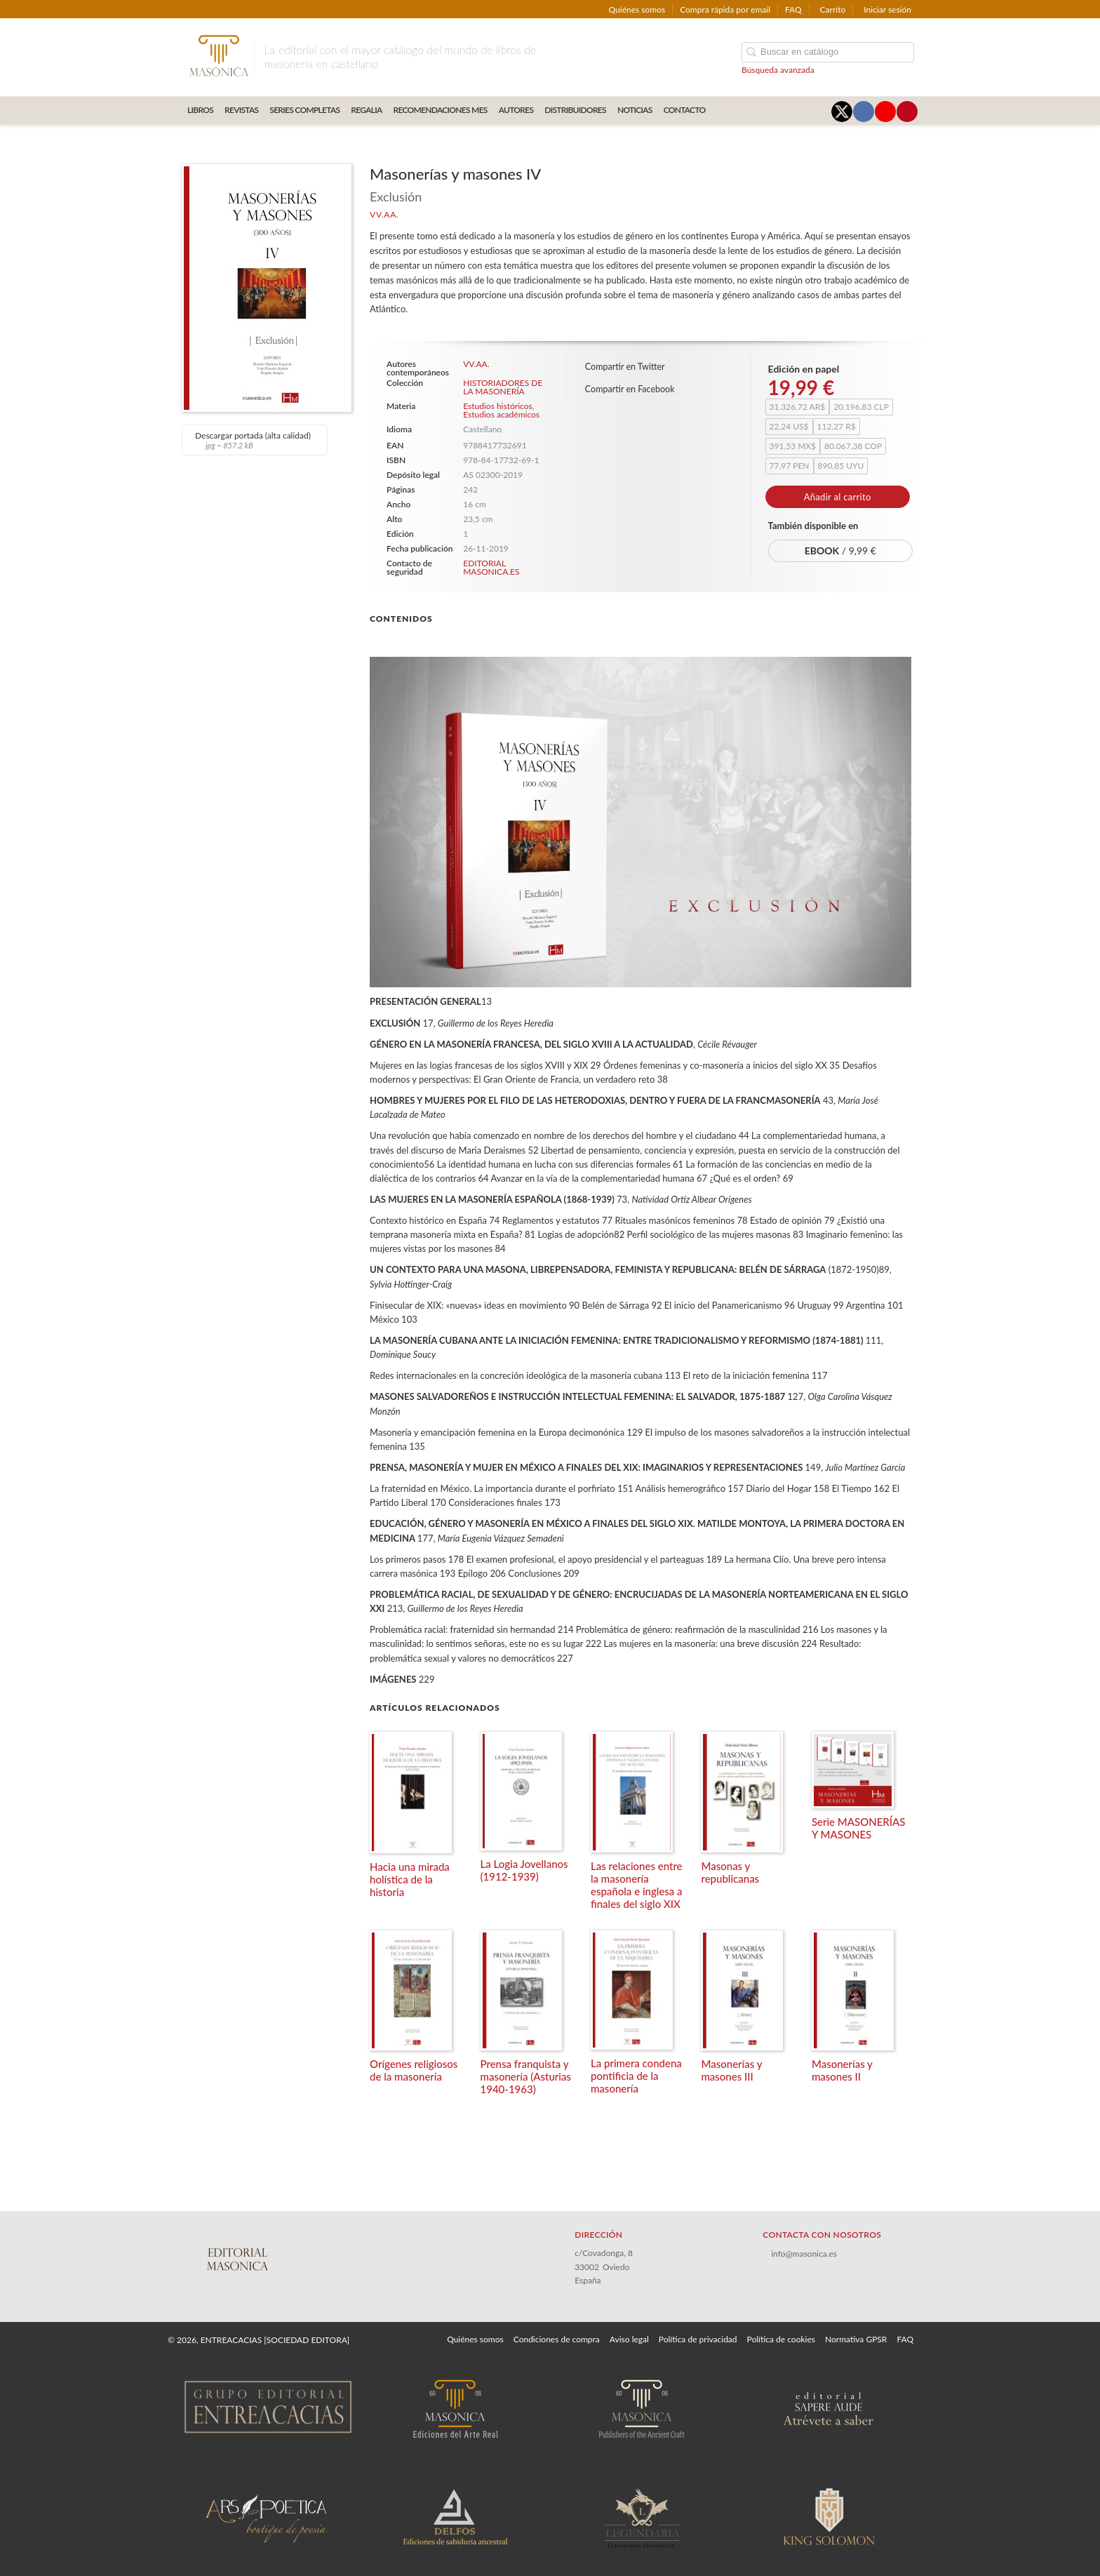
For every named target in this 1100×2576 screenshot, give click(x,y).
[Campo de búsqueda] (828, 52)
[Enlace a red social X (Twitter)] (841, 111)
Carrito (833, 9)
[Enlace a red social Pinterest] (907, 111)
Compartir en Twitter (625, 366)
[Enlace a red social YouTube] (885, 111)
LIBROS (200, 110)
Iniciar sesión (887, 9)
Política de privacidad (698, 2339)
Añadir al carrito (837, 496)
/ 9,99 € (840, 550)
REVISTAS (241, 110)
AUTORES (516, 110)
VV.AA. (384, 214)
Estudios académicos (501, 414)
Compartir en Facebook (630, 389)
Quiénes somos (637, 9)
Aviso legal (629, 2339)
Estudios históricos (497, 406)
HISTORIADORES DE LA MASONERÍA (502, 387)
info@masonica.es (804, 2253)
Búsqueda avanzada (778, 70)
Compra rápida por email (725, 9)
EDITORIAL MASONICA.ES (491, 567)
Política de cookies (781, 2339)
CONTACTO (685, 110)
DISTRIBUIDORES (575, 110)
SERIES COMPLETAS (304, 110)
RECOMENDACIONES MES (441, 110)
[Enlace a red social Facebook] (863, 111)
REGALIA (366, 110)
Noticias (634, 110)
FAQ (793, 9)
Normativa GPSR (856, 2339)
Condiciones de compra (557, 2339)
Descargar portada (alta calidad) (253, 440)
